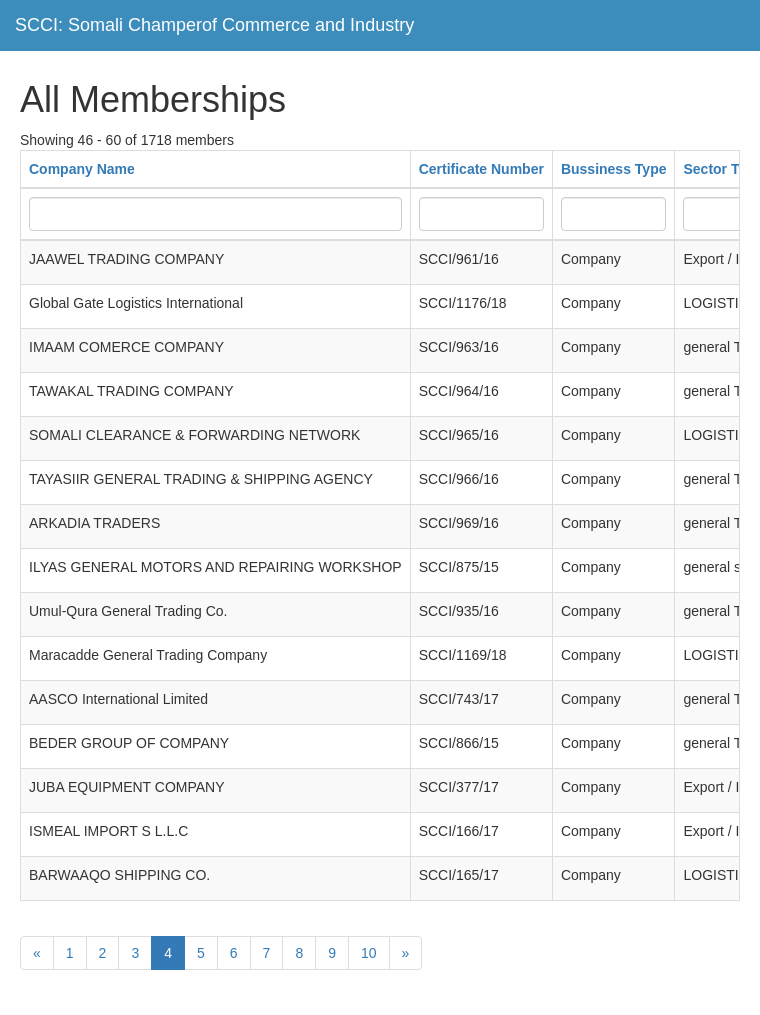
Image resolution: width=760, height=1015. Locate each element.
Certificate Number (481, 169)
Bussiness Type (614, 169)
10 (369, 953)
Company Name (82, 169)
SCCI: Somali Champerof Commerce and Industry (214, 25)
